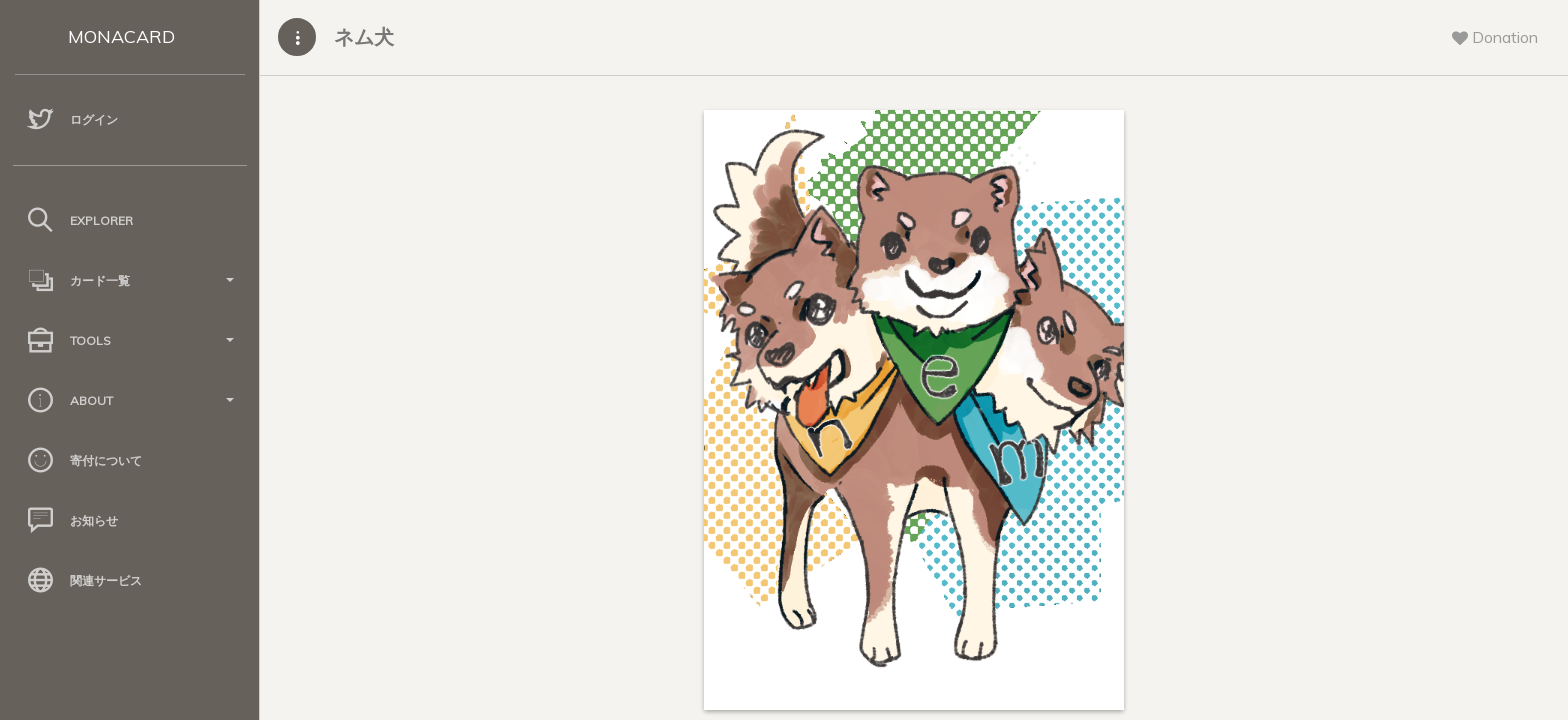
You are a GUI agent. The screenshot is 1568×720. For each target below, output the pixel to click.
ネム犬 (364, 36)
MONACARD (121, 36)
